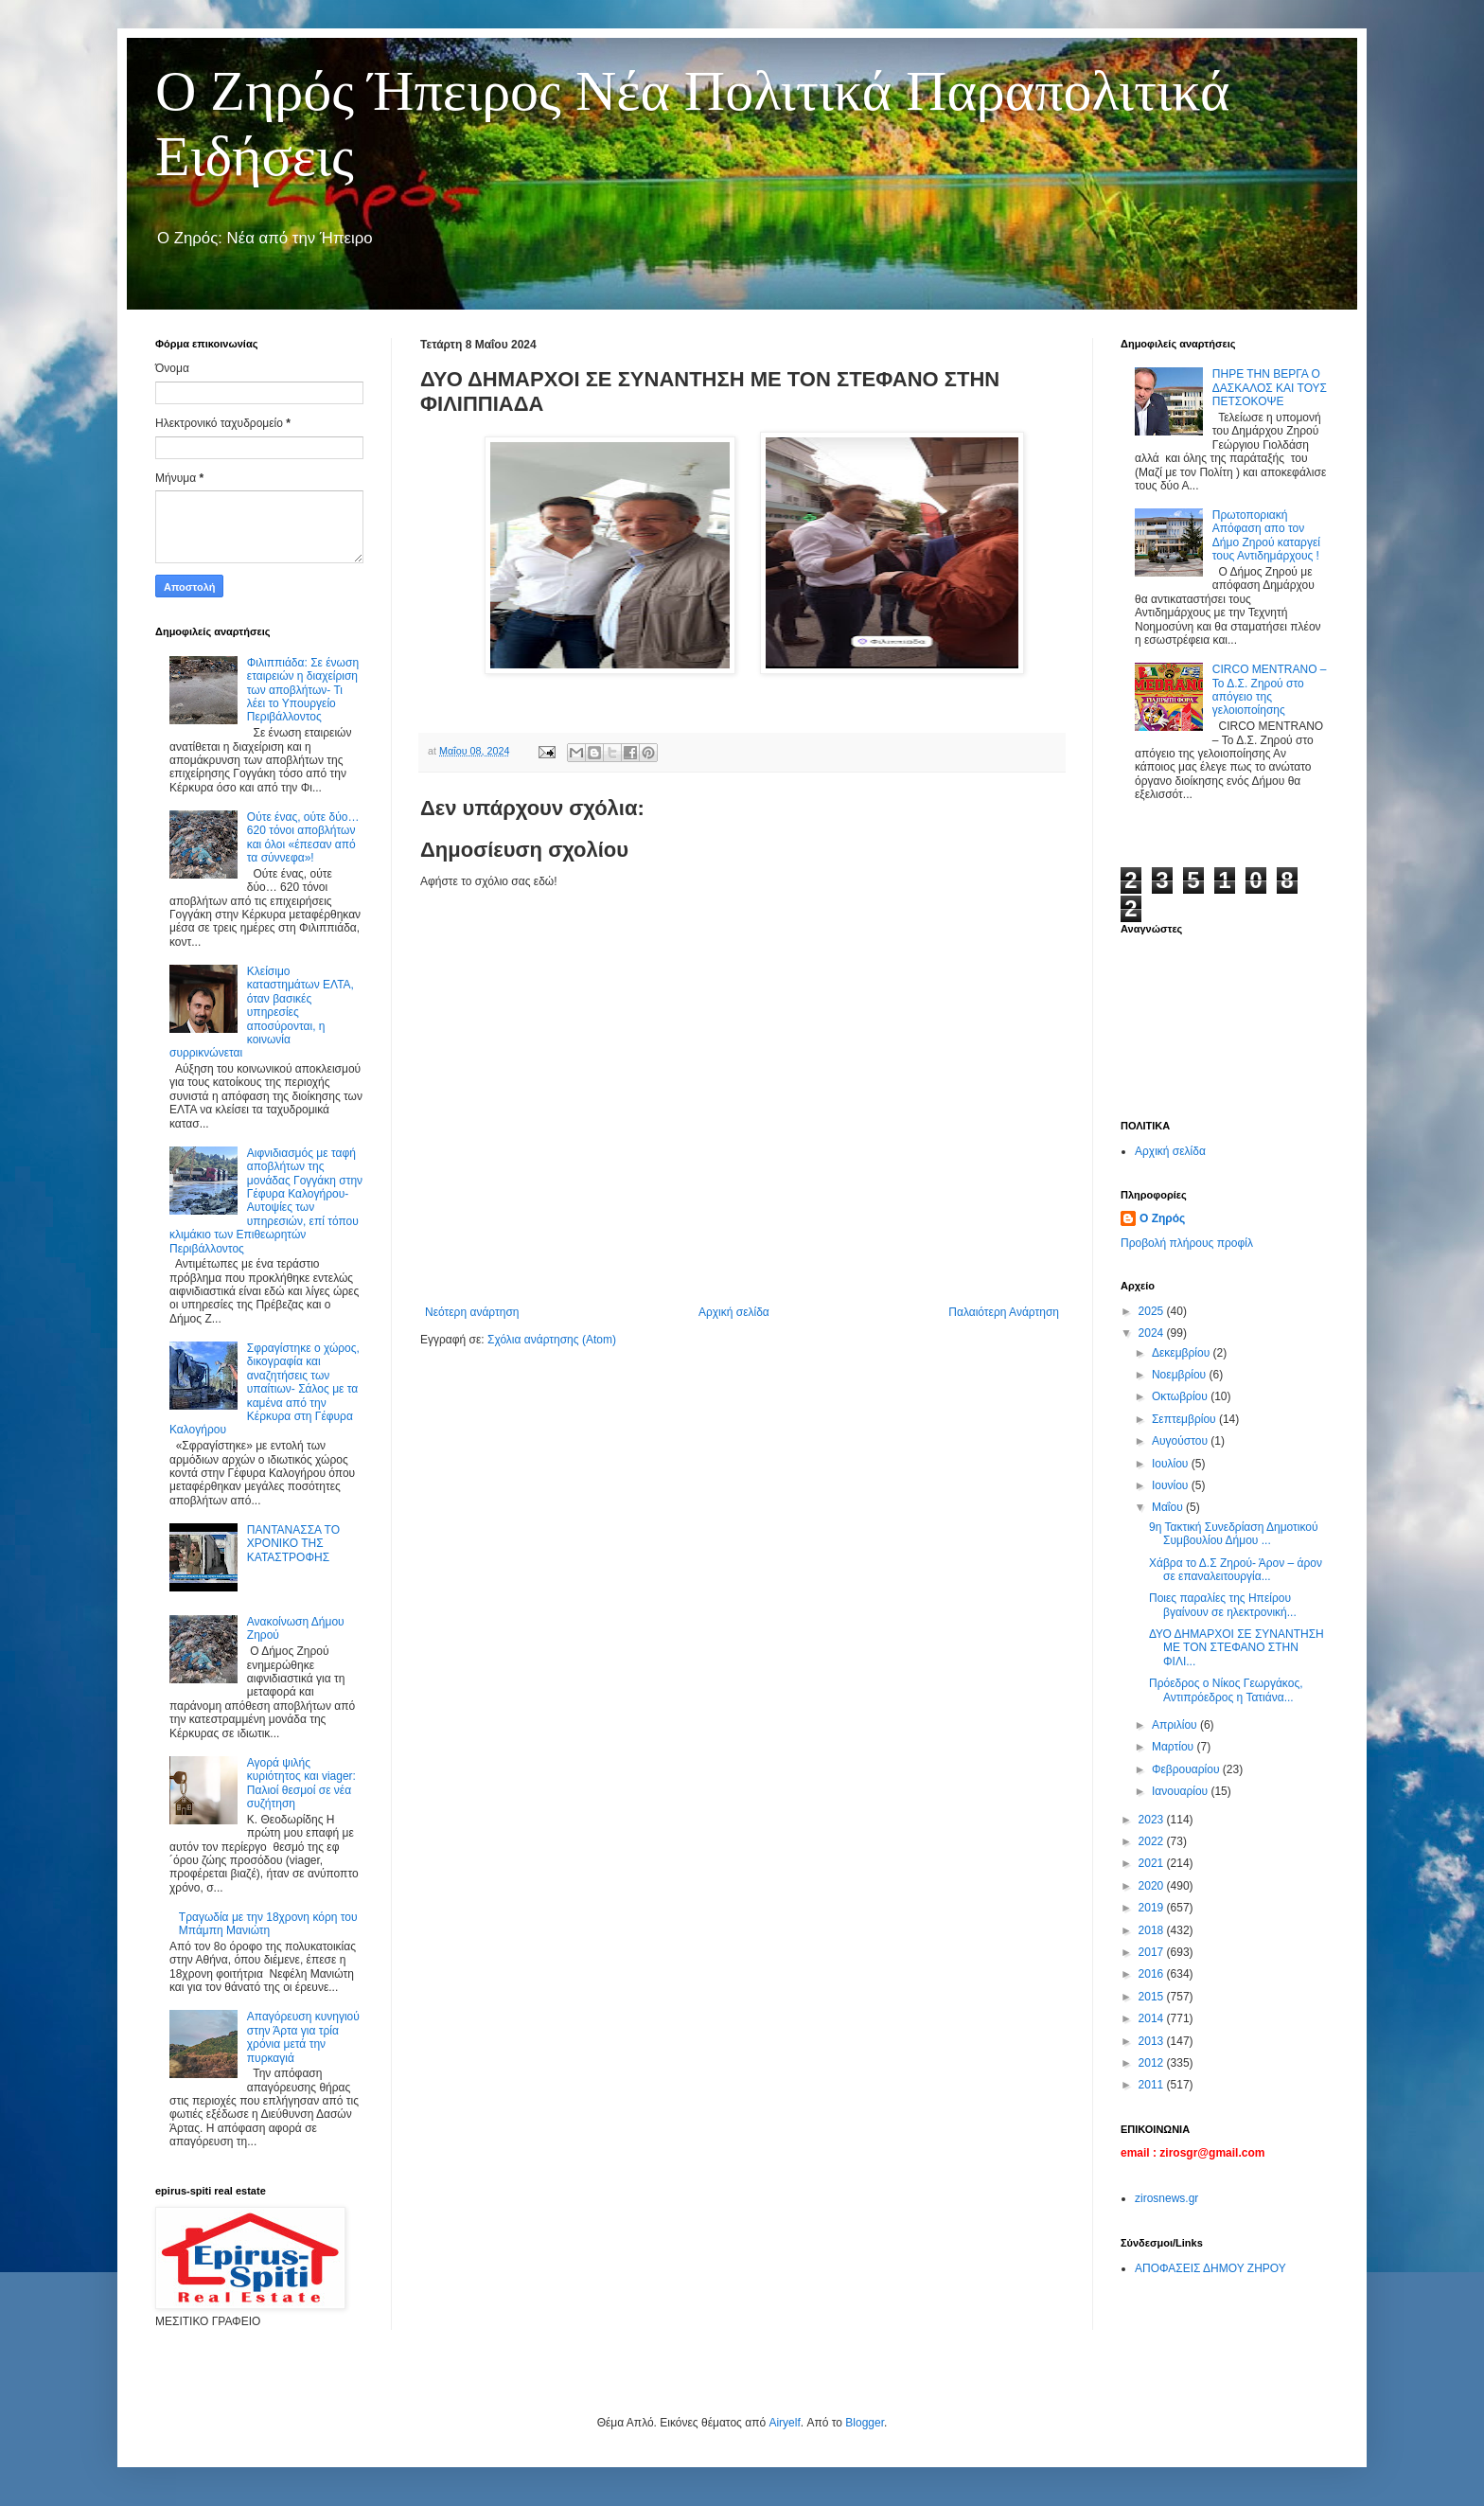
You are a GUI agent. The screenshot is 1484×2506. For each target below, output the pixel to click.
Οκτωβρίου (1181, 1396)
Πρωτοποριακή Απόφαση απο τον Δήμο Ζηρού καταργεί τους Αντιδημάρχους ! (1266, 535)
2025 (1153, 1311)
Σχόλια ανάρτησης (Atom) (551, 1339)
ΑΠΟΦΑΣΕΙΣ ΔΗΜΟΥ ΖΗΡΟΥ (1210, 2268)
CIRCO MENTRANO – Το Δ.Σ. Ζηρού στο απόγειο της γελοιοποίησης (1269, 690)
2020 (1153, 1886)
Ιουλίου (1172, 1463)
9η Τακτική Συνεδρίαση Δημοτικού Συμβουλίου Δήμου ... (1233, 1533)
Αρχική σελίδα (733, 1312)
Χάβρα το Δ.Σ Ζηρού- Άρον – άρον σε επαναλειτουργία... (1235, 1569)
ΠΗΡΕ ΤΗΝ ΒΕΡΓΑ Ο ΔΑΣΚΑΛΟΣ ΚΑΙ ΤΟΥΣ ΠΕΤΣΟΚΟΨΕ (1269, 387)
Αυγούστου (1181, 1441)
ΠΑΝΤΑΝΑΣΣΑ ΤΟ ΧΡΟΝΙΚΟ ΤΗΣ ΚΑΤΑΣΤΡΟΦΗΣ (293, 1543)
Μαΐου (1169, 1507)
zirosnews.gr (1166, 2198)
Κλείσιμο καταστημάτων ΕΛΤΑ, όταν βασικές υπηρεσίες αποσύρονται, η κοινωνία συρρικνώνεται (261, 1012)
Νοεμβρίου (1181, 1374)
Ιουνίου (1172, 1485)
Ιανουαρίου (1181, 1791)
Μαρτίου (1174, 1746)
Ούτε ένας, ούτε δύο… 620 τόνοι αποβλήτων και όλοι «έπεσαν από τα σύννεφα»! (303, 837)
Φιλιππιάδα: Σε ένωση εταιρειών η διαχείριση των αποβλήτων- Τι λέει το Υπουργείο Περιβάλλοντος (303, 690)
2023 (1153, 1819)
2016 (1153, 1974)
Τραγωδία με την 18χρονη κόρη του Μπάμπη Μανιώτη (268, 1924)
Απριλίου (1176, 1725)
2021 (1153, 1863)
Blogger (864, 2422)
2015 (1153, 1996)
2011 (1153, 2084)
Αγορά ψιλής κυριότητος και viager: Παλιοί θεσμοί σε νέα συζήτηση (301, 1783)
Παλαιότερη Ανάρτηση (1003, 1312)
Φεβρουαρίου (1187, 1769)
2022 (1153, 1841)
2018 (1153, 1930)
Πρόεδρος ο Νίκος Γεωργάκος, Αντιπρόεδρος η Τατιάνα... (1226, 1690)
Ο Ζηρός (1162, 1218)
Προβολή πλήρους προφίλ (1187, 1243)
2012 (1153, 2063)
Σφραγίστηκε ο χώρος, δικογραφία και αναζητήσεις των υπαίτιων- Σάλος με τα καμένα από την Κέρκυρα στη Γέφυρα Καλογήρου (264, 1389)
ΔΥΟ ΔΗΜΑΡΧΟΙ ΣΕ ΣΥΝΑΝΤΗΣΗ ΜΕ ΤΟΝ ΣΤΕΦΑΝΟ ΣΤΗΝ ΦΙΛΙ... (1236, 1647)
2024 (1153, 1333)
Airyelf (784, 2422)
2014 (1153, 2018)
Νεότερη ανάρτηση (472, 1312)
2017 (1153, 1952)
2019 (1153, 1907)
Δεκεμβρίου (1182, 1353)
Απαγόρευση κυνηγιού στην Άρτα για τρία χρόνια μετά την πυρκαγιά (303, 2037)
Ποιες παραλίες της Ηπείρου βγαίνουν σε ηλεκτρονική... (1223, 1604)
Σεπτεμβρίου (1185, 1419)
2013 (1153, 2041)
